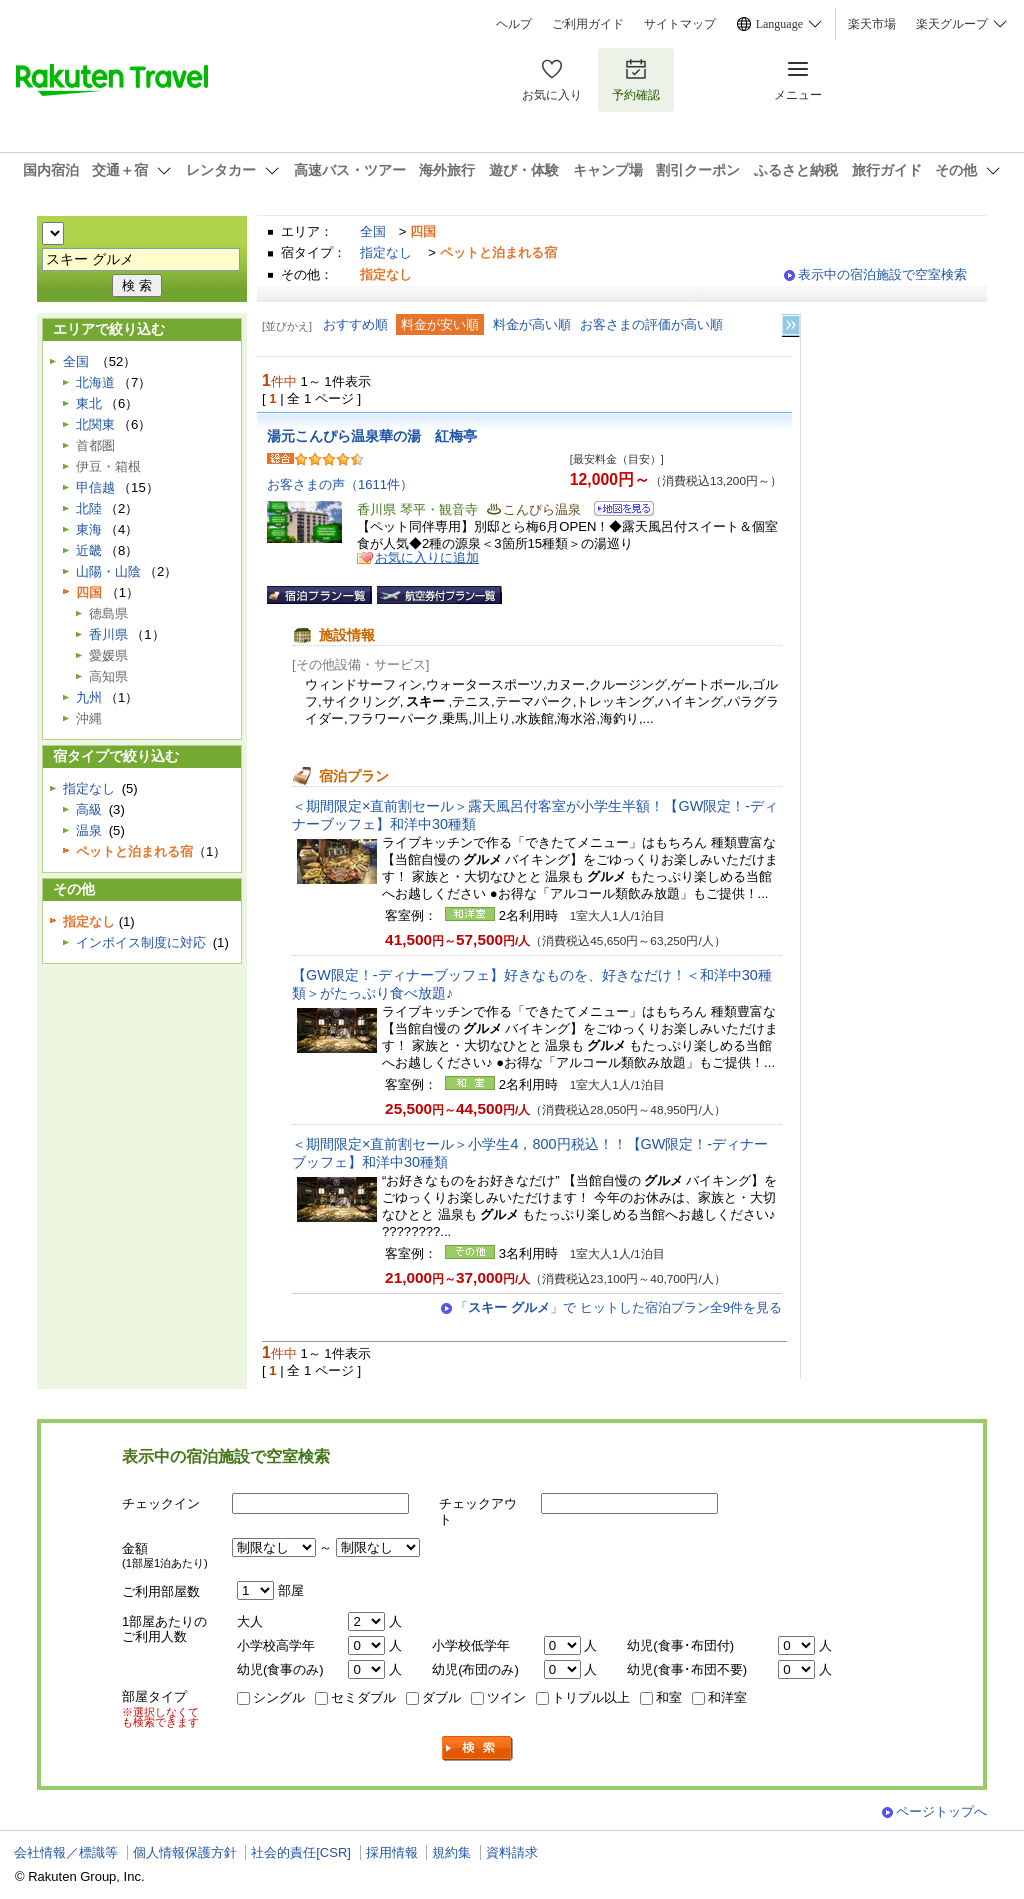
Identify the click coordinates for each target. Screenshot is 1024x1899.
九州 (89, 697)
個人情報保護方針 (185, 1852)
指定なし (386, 252)
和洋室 (727, 1697)
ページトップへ (941, 1811)
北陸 (89, 508)
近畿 (89, 550)
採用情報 (392, 1852)
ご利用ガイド (588, 24)
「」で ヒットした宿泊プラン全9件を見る (618, 1307)
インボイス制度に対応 (141, 942)
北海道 (95, 382)
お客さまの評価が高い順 (651, 324)
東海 (89, 529)
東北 (89, 403)
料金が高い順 (532, 324)
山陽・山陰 (108, 571)
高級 (89, 809)
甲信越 (95, 487)
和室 (669, 1697)
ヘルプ (514, 24)
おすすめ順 (355, 324)
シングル (279, 1697)
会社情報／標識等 (66, 1852)
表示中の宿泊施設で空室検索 (882, 274)
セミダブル (363, 1697)
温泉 (89, 830)
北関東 (95, 424)
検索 (478, 1748)
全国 (373, 231)
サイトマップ (680, 24)
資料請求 (512, 1852)
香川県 (108, 634)
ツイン (506, 1697)
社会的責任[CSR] (301, 1852)
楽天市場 (872, 24)
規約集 (451, 1852)
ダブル (441, 1697)
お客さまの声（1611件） (340, 484)
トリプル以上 (591, 1697)
